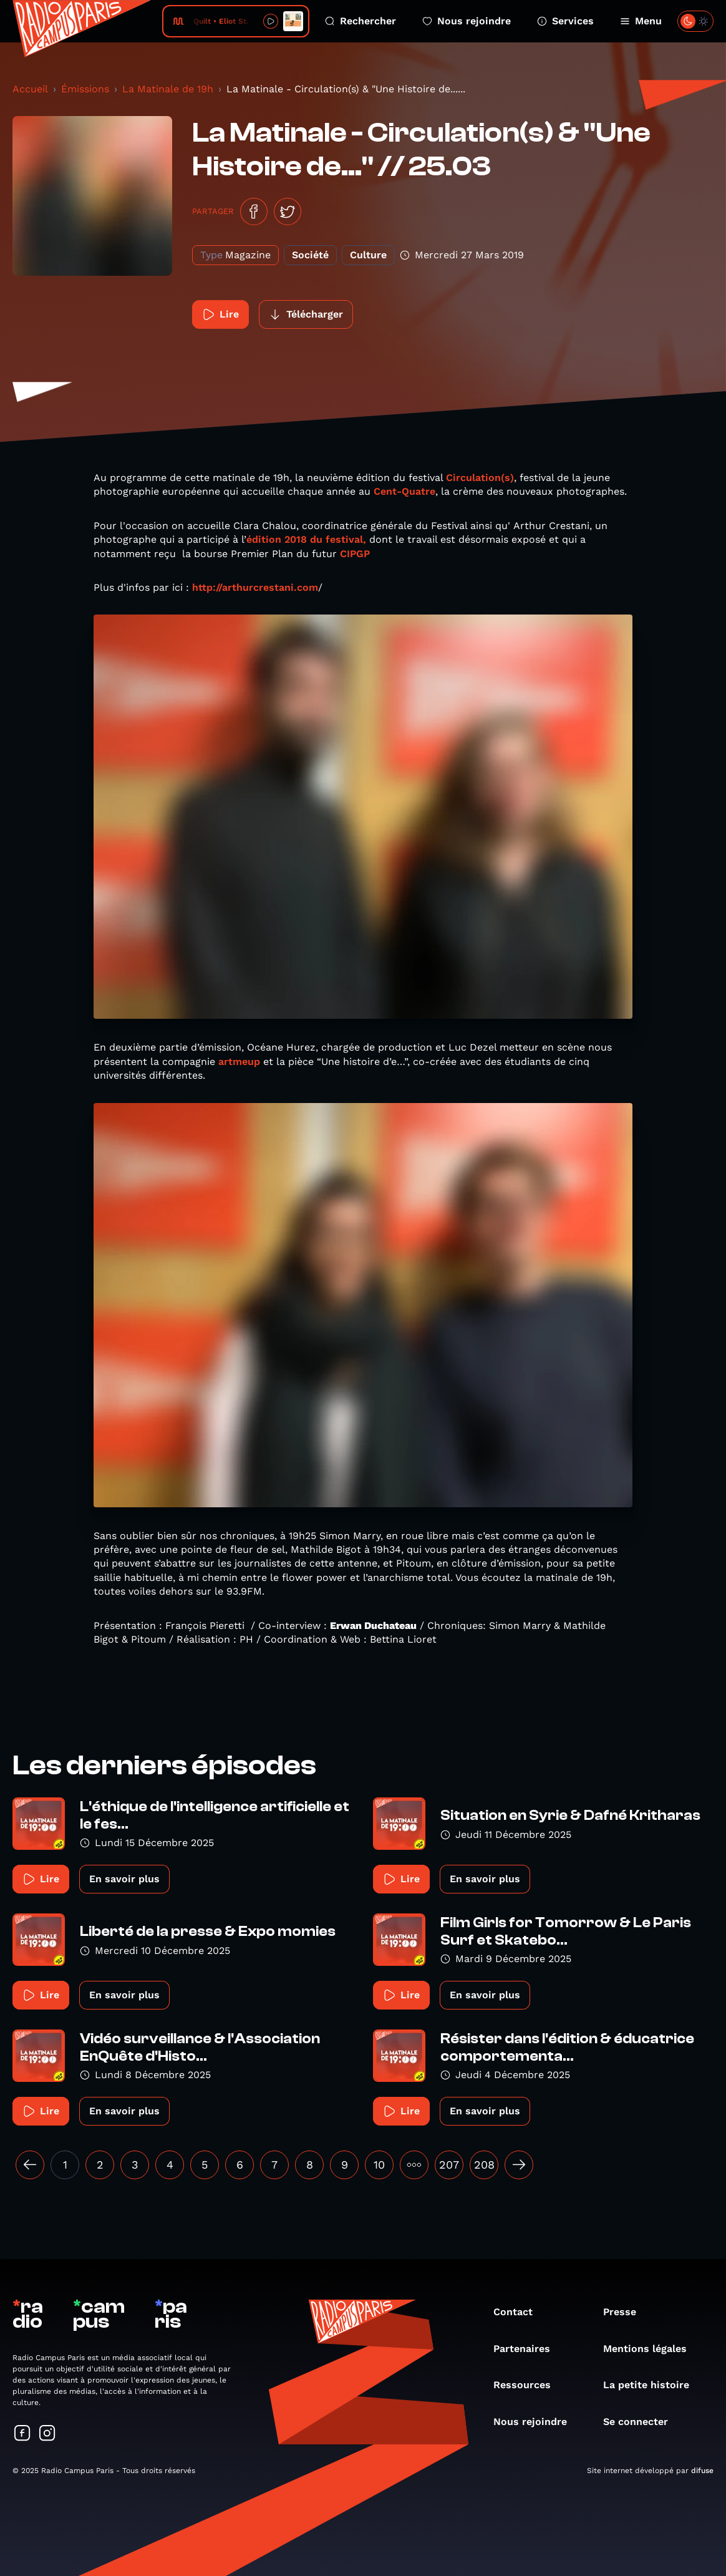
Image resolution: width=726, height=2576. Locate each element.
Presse (626, 2312)
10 (379, 2164)
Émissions (85, 89)
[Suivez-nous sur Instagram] (47, 2434)
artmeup (239, 1061)
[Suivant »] (519, 2165)
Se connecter (641, 2422)
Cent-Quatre (404, 491)
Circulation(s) (480, 478)
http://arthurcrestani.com (255, 587)
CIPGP (355, 554)
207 (449, 2164)
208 (484, 2164)
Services (565, 21)
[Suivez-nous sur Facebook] (22, 2434)
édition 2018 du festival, (306, 539)
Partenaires (528, 2349)
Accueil (30, 89)
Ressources (528, 2385)
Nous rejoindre (466, 21)
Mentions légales (651, 2349)
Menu (641, 21)
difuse (702, 2470)
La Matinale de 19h (167, 89)
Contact (519, 2312)
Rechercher (360, 21)
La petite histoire (652, 2385)
